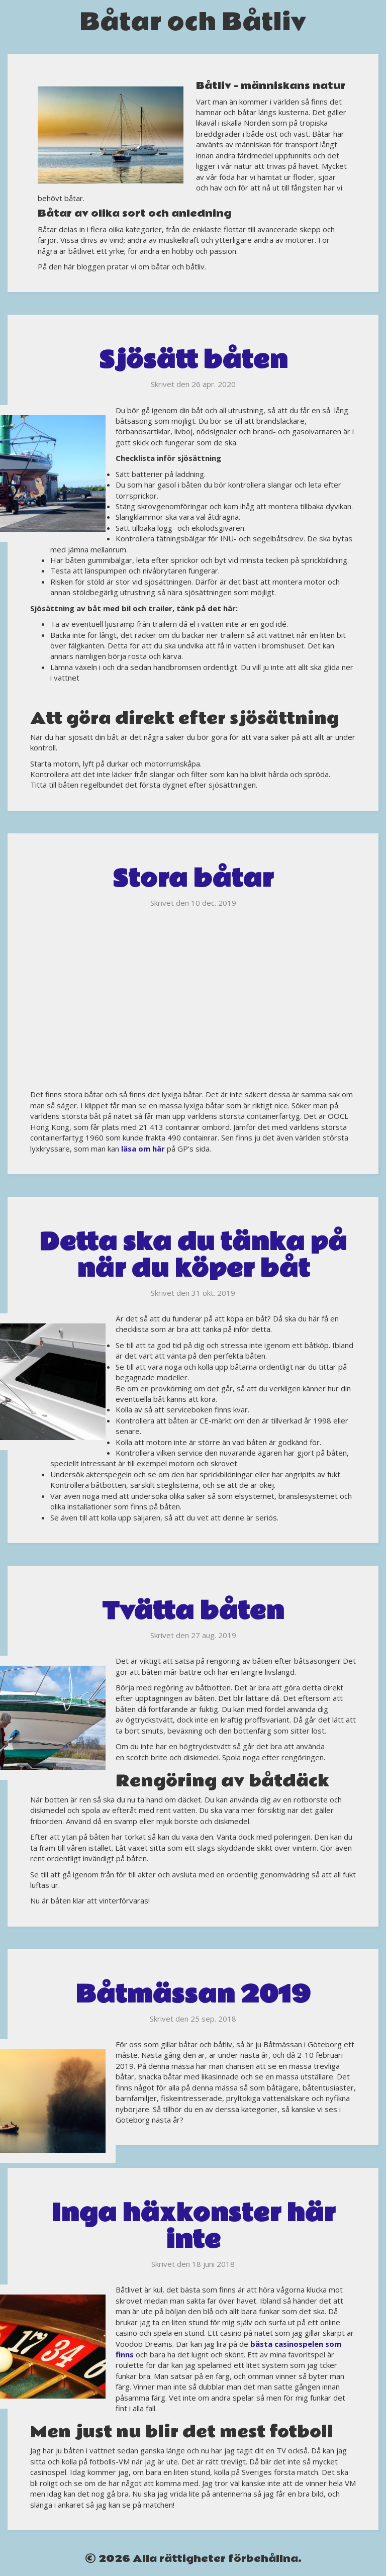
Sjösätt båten (193, 360)
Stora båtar (193, 879)
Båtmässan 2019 (193, 1995)
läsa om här (143, 1148)
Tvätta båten (193, 1611)
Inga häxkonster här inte (193, 2227)
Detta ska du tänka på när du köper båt (193, 1256)
